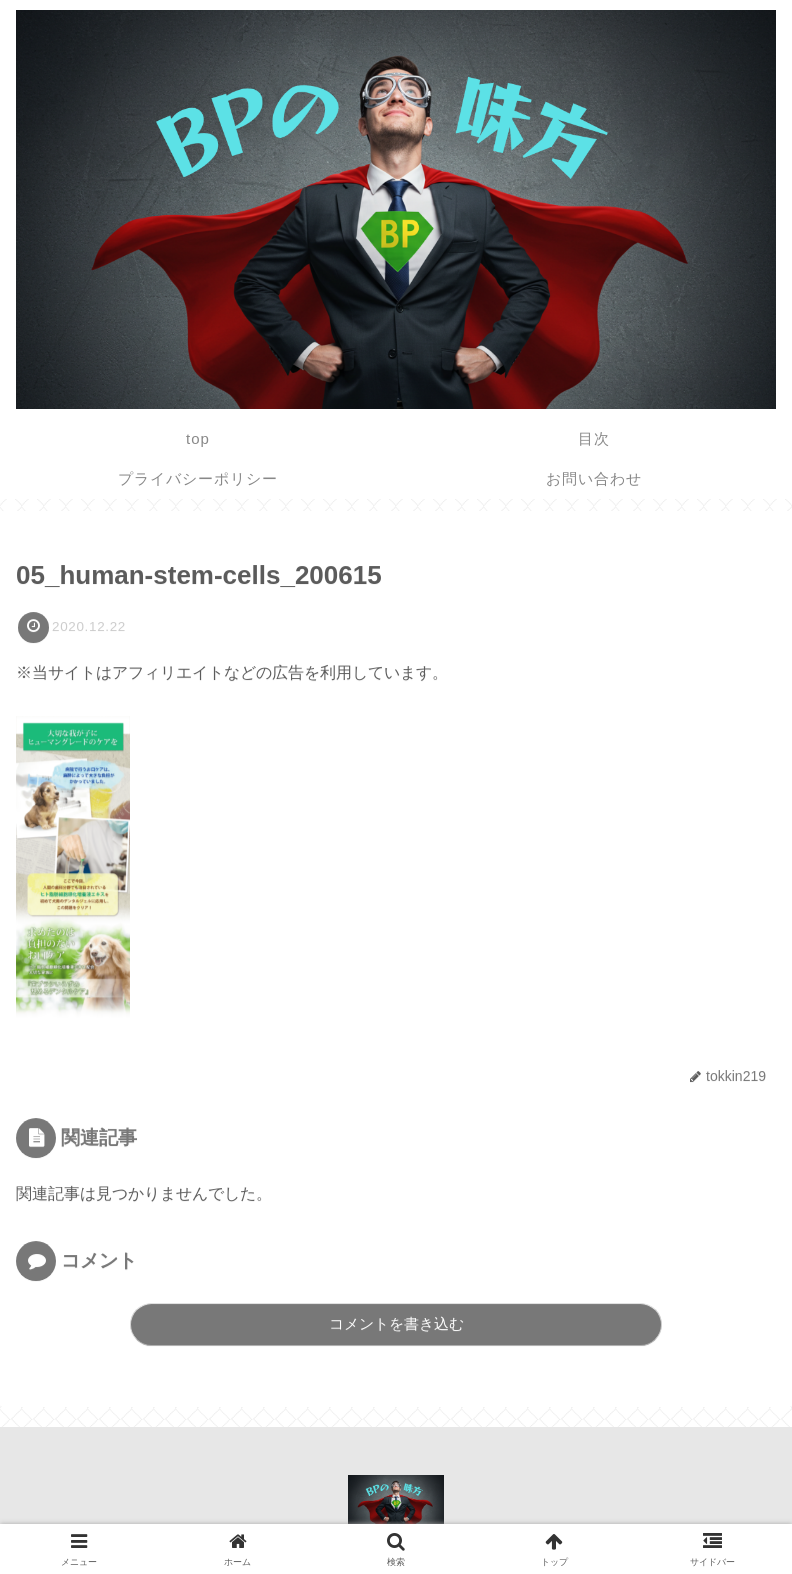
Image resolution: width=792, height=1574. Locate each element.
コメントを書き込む (396, 1323)
